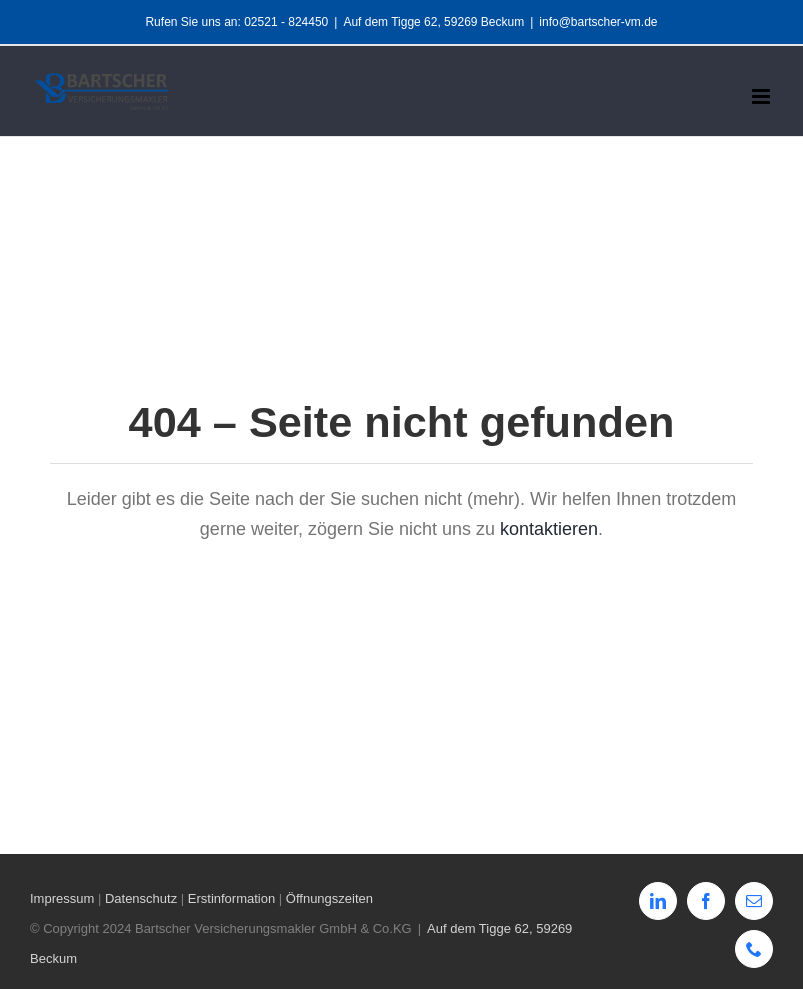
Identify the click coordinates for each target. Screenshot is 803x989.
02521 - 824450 (286, 22)
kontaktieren (549, 529)
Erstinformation (231, 898)
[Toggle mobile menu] (762, 96)
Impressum (62, 898)
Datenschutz (141, 898)
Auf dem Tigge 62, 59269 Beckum (433, 22)
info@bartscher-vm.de (598, 22)
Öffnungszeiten (329, 898)
